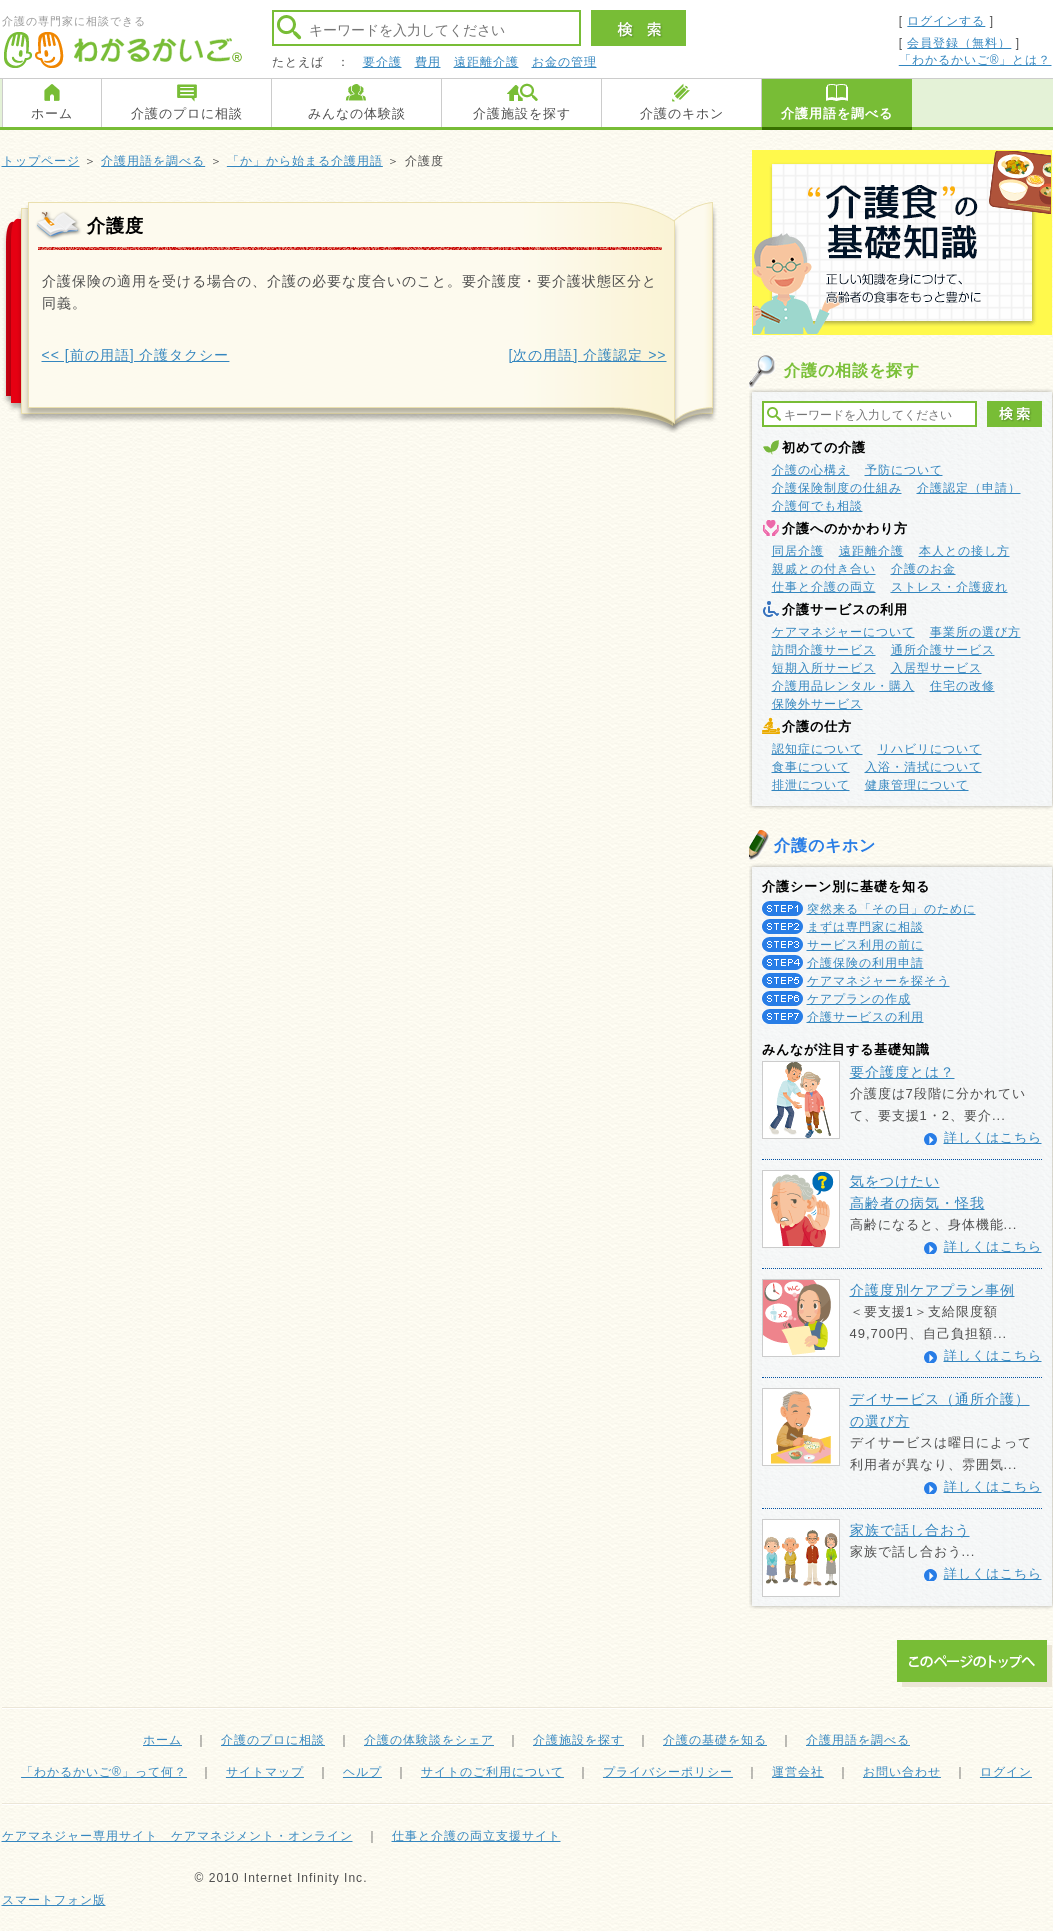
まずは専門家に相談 (865, 927)
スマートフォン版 (54, 1900)
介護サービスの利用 (865, 1017)
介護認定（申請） (969, 488)
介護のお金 (923, 569)
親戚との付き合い (824, 569)
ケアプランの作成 (859, 999)
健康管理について (917, 785)
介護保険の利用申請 (865, 963)
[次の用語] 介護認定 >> (588, 355)
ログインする (946, 21)
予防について (904, 470)
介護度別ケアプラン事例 (932, 1290)
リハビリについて (930, 749)
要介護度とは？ (902, 1072)
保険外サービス (817, 704)
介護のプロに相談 (187, 113)
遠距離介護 (486, 62)
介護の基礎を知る (715, 1740)
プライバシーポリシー (668, 1772)
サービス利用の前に (865, 945)
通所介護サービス (943, 650)
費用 (428, 62)
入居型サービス (936, 668)
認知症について (817, 749)
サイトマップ (265, 1772)
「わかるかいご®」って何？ (104, 1772)
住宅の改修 (962, 686)
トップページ (41, 161)
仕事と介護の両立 (824, 587)
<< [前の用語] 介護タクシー (136, 355)
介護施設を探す (522, 113)
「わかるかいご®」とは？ (975, 60)
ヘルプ (362, 1772)
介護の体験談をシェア (429, 1740)
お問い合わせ (902, 1772)
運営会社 (798, 1772)
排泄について (811, 785)
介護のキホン (682, 113)
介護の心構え (811, 470)
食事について (811, 767)
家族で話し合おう (910, 1530)
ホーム (52, 113)
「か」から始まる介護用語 (305, 161)
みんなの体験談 (357, 113)
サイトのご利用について (492, 1772)
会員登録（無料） (959, 43)
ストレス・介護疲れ (949, 587)
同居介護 (798, 551)
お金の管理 (564, 62)
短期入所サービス (824, 668)
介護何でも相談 (817, 506)
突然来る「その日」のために (891, 909)
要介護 (382, 62)
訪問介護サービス (824, 650)
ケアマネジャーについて (843, 632)
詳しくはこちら (993, 1137)
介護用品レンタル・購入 (843, 686)
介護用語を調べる (837, 113)
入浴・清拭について (923, 767)
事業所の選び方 (975, 632)
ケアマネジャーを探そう (878, 981)
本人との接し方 (964, 551)
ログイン (1006, 1772)
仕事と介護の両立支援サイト (476, 1836)
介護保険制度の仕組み (837, 488)
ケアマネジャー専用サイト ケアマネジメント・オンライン (177, 1836)
